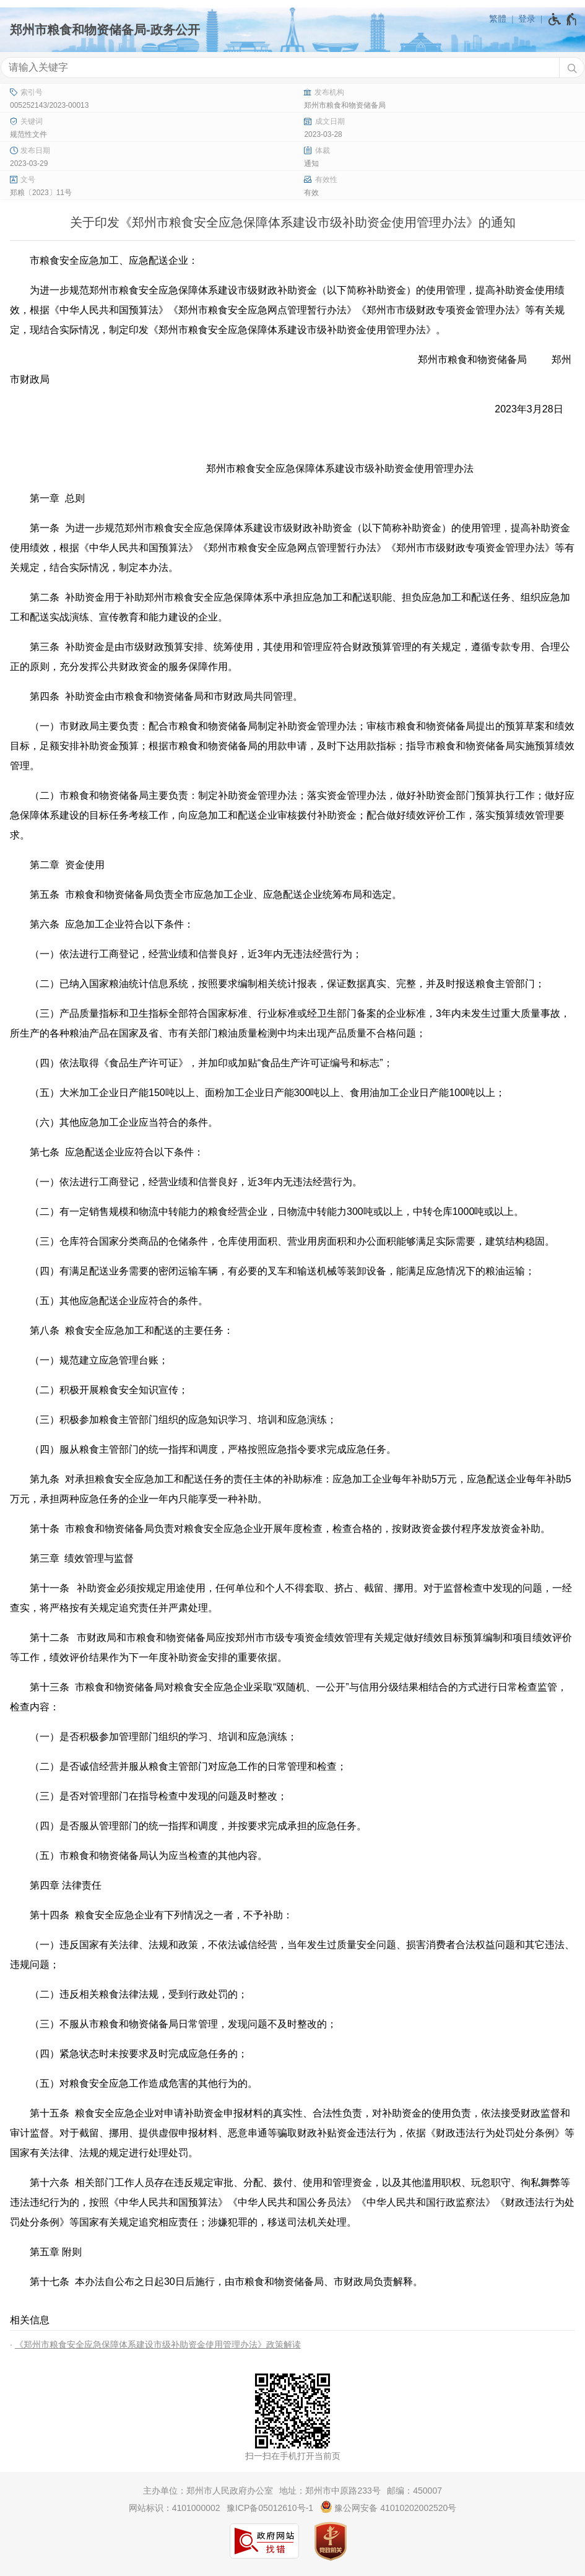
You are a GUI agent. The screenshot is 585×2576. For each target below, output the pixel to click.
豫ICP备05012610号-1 (270, 2508)
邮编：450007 (414, 2491)
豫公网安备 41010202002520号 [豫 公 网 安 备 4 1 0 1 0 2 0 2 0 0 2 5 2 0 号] (388, 2506)
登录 (526, 19)
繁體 (497, 19)
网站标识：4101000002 (174, 2508)
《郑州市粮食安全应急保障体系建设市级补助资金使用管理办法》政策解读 (158, 2344)
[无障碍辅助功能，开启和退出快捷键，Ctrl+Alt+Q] (563, 19)
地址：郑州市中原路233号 (329, 2491)
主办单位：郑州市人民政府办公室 (208, 2491)
